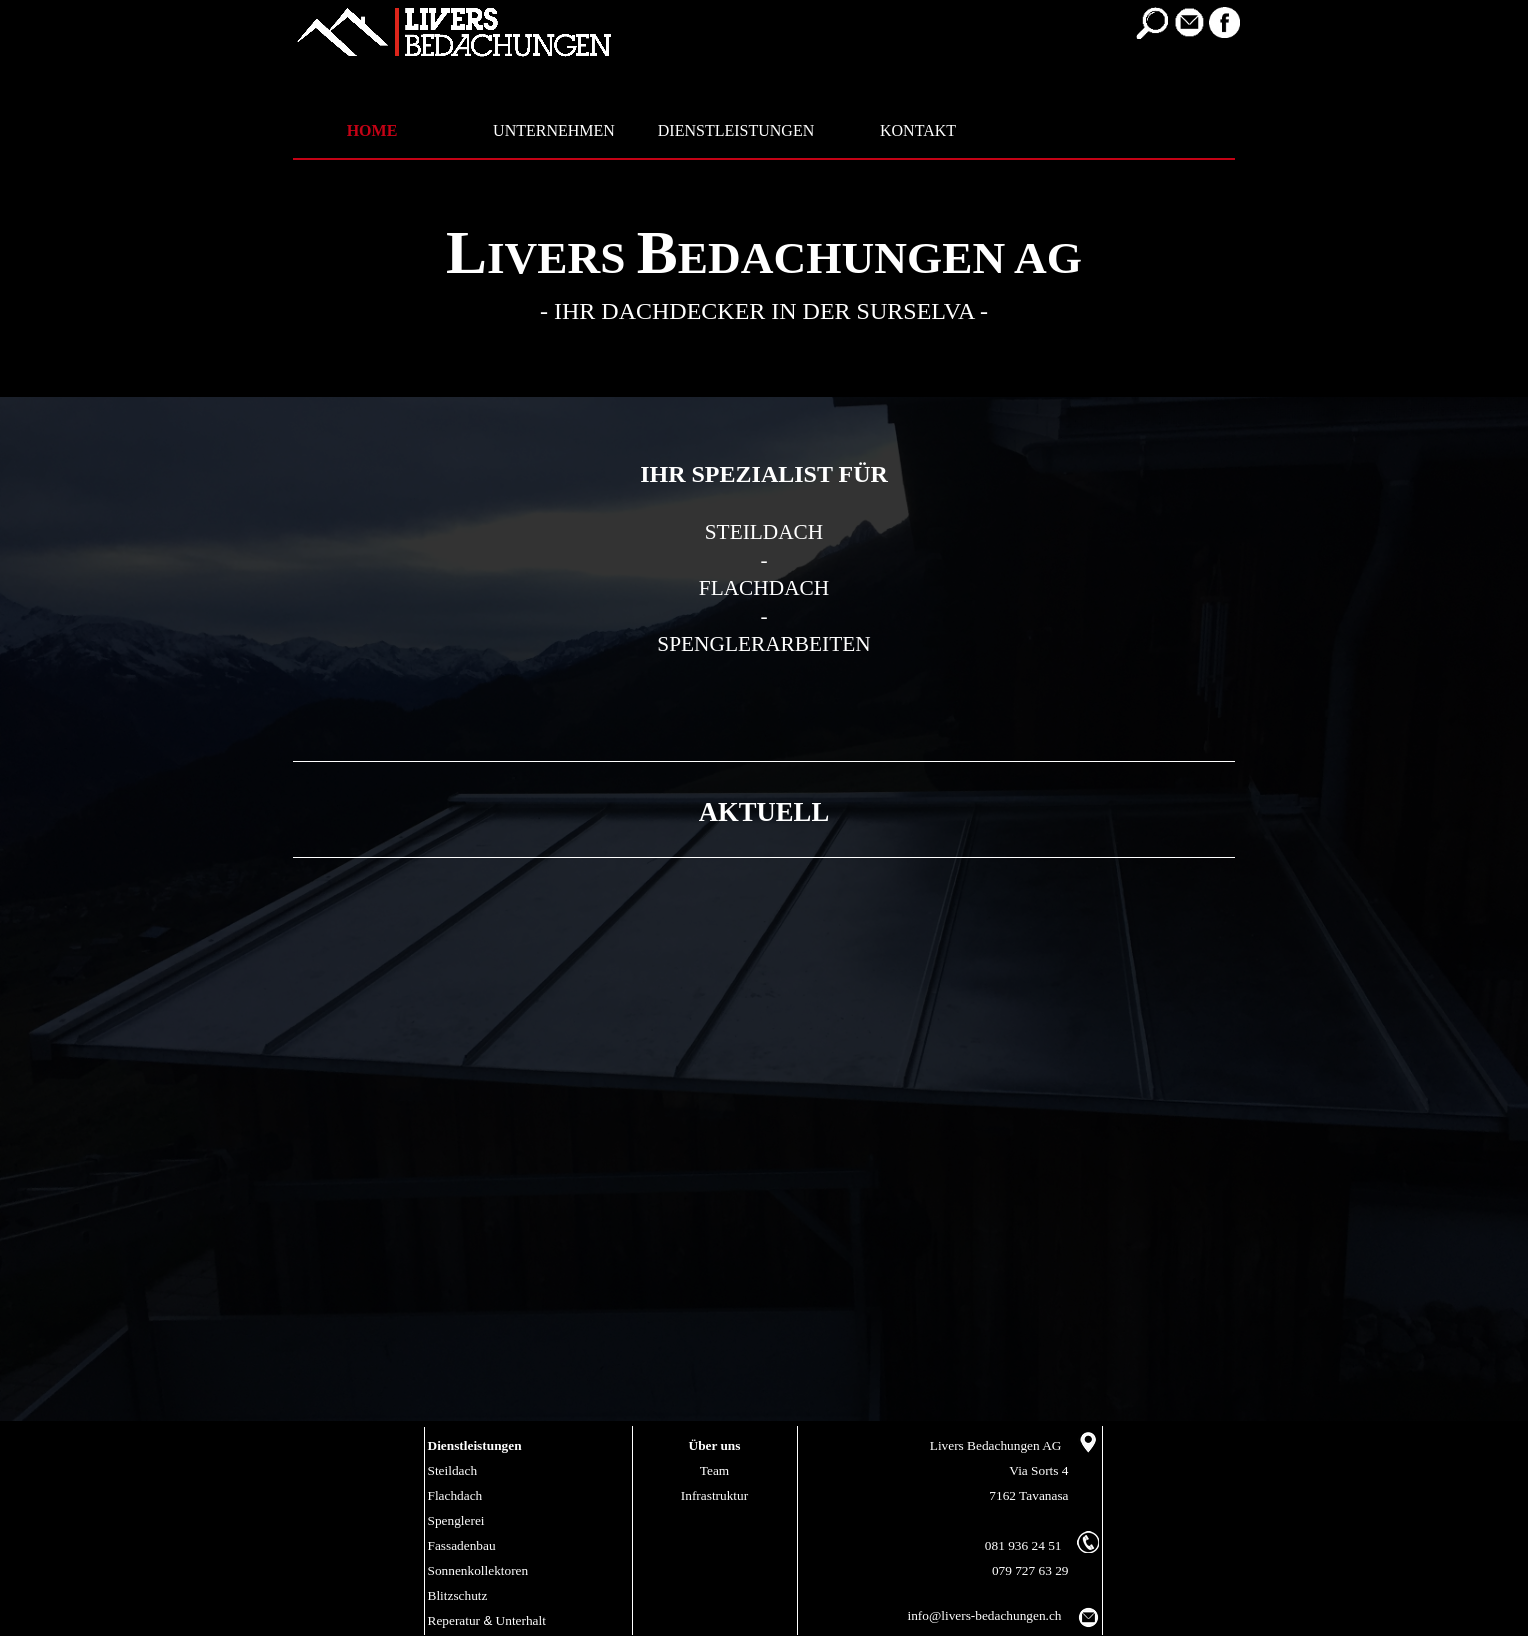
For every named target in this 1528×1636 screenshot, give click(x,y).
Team (714, 1470)
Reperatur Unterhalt (487, 1620)
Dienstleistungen (475, 1445)
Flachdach (455, 1495)
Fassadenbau (462, 1545)
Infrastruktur (714, 1495)
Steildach (453, 1470)
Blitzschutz (458, 1595)
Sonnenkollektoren (478, 1570)
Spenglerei (456, 1520)
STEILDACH (764, 532)
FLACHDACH (764, 588)
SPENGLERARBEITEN (763, 644)
